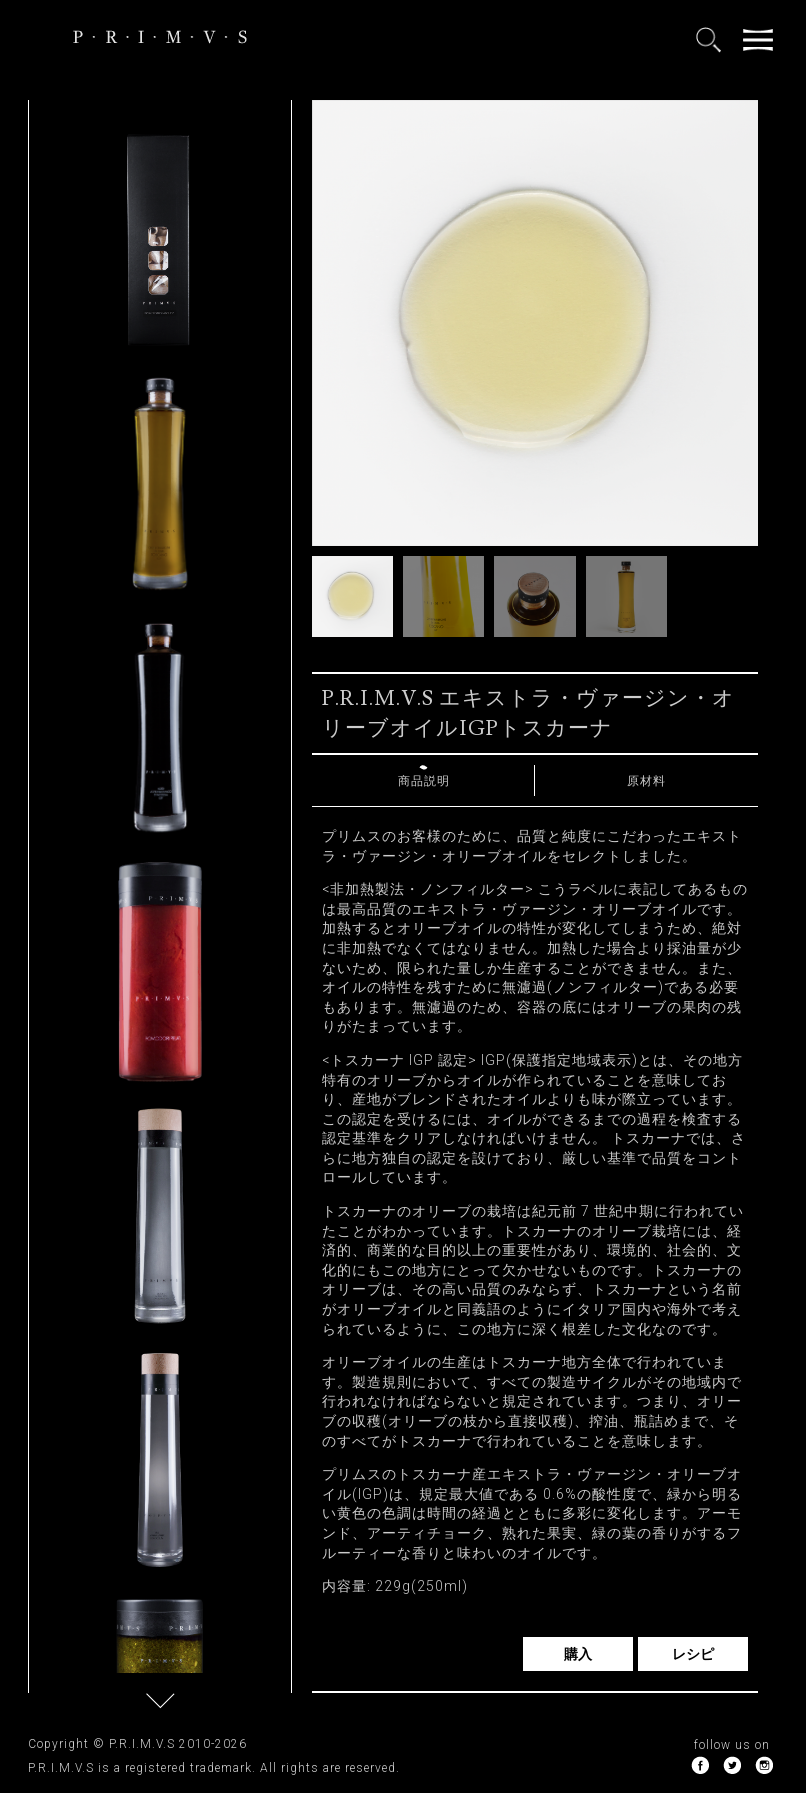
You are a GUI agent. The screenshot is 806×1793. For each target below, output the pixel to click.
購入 (578, 1654)
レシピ (693, 1654)
